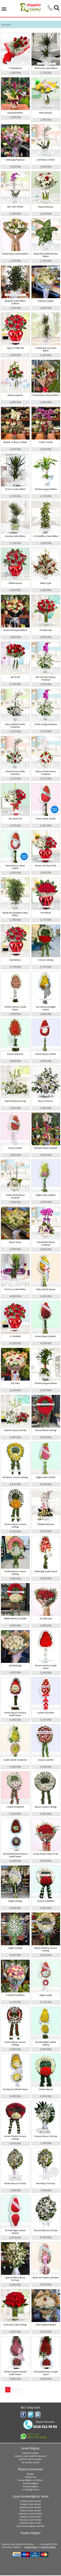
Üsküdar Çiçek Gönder (30, 2523)
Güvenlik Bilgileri (31, 2483)
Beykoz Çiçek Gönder (30, 2510)
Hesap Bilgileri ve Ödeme (30, 2480)
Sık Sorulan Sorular (30, 2462)
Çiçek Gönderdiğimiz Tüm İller (30, 2526)
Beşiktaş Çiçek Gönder (30, 2507)
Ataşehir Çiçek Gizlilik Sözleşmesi (30, 2456)
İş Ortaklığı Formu (30, 2489)
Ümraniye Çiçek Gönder (30, 2519)
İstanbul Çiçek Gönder (30, 2501)
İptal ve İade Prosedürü (30, 2459)
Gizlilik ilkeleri (30, 2547)
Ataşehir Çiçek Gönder (30, 2504)
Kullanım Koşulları (30, 2453)
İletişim (30, 2474)
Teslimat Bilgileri (30, 2486)
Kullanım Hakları (48, 2547)
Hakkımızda (30, 2477)
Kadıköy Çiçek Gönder (30, 2516)
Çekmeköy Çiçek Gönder (30, 2513)
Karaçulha (6, 24)
